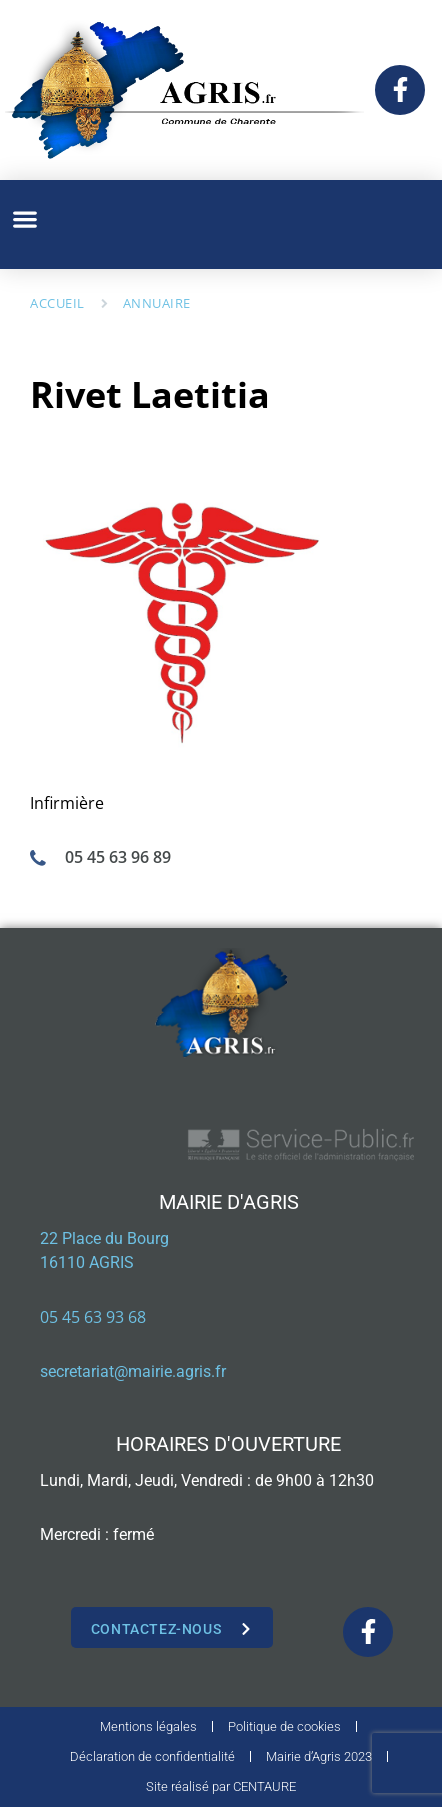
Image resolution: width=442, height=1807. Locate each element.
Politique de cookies (284, 1726)
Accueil (57, 303)
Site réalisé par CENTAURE (221, 1786)
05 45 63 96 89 (118, 857)
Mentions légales (148, 1726)
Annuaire (157, 303)
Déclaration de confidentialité (152, 1756)
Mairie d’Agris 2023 (319, 1756)
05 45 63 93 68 (93, 1317)
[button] (24, 219)
